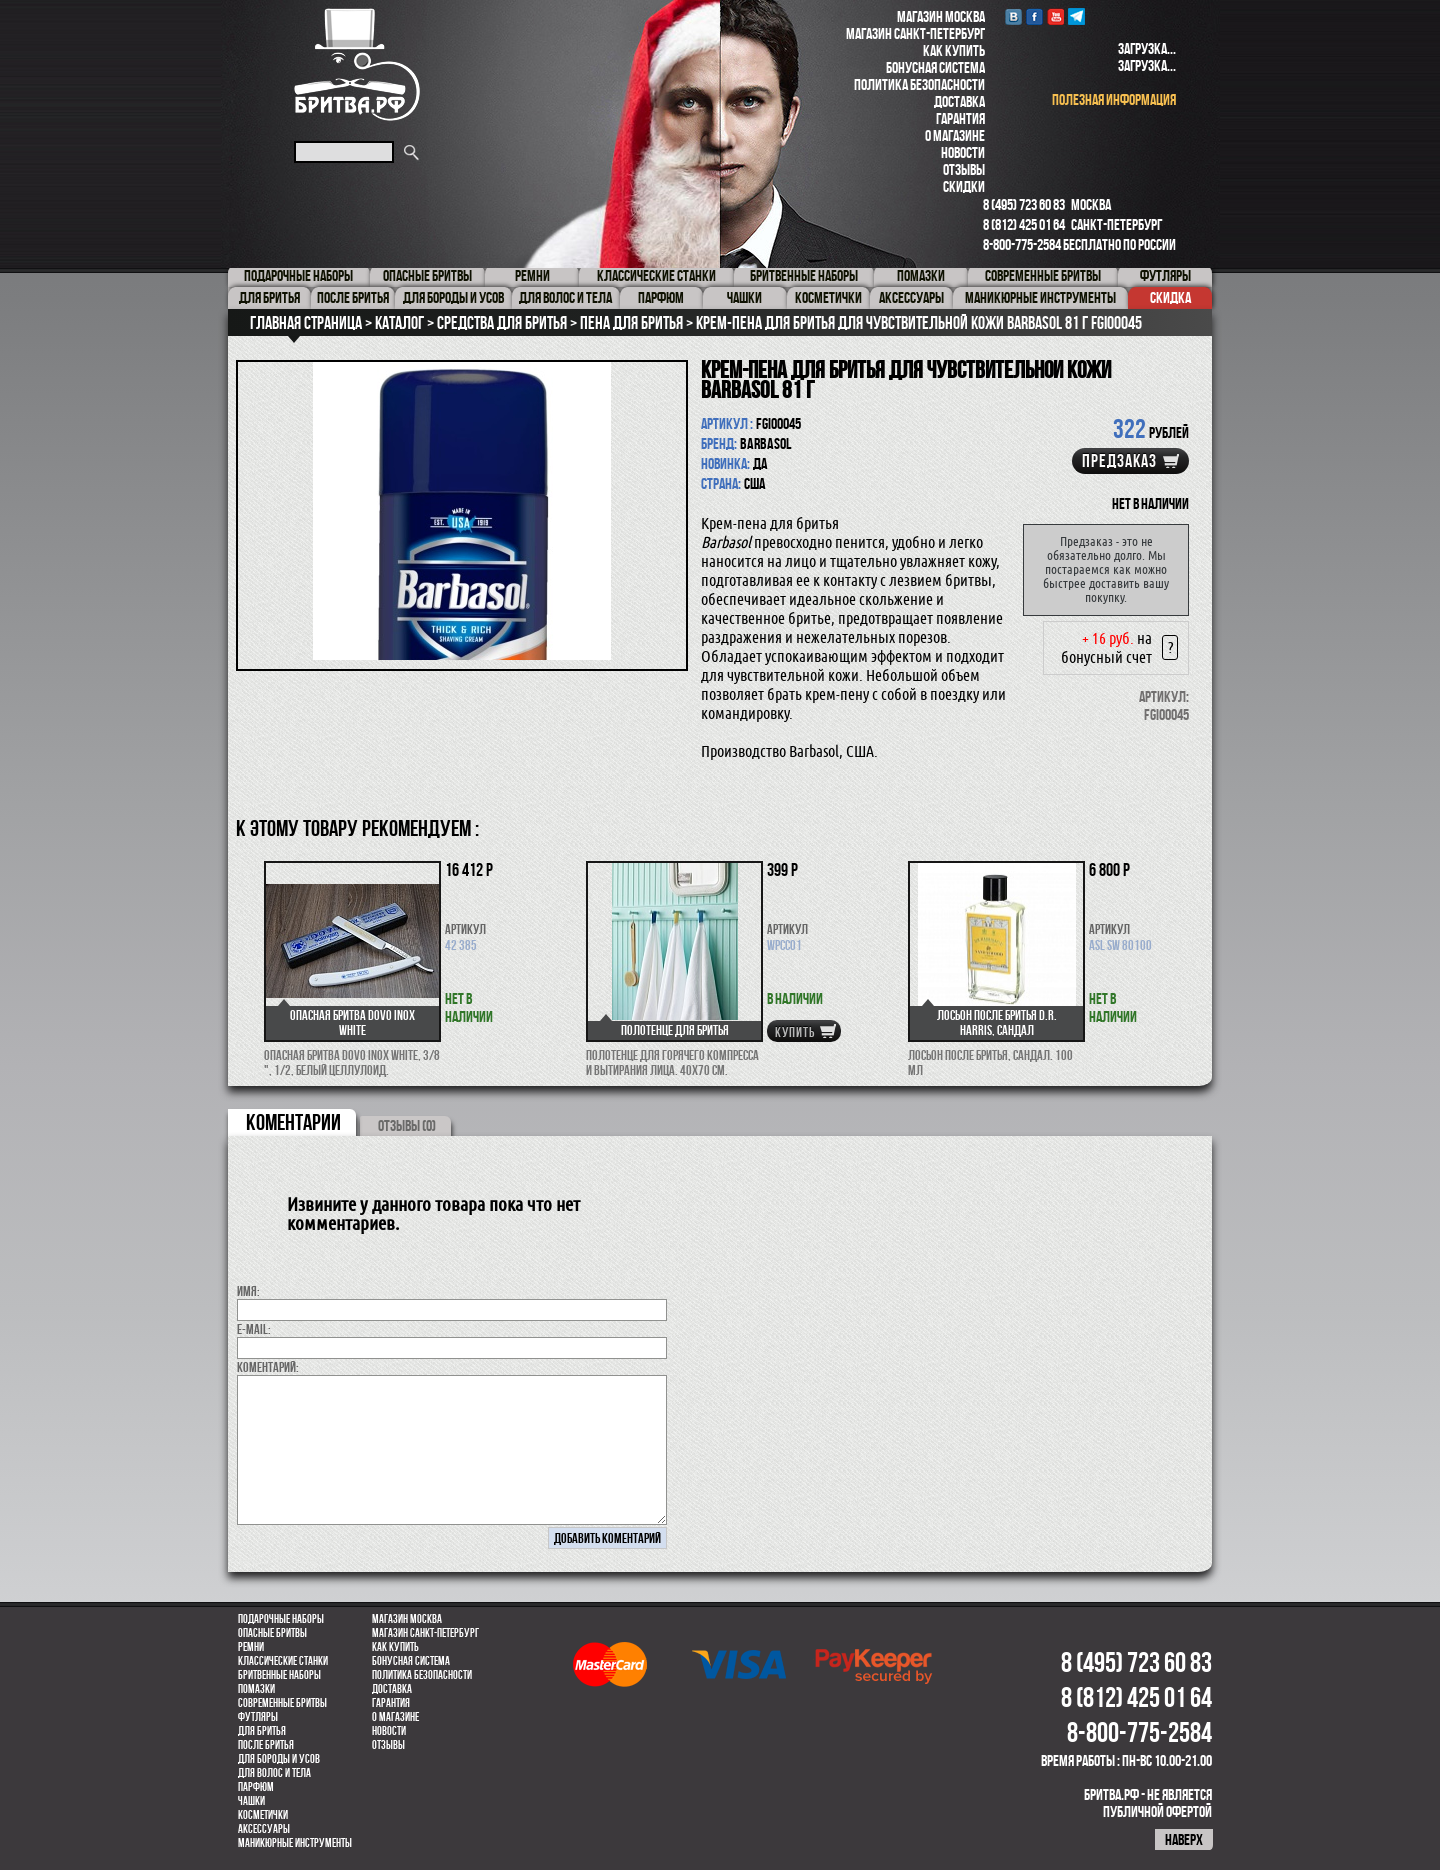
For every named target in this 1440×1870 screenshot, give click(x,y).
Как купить (954, 50)
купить (795, 1032)
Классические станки (283, 1661)
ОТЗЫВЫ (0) (407, 1125)
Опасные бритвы (272, 1633)
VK (1013, 16)
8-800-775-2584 (1022, 244)
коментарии (293, 1122)
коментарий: (268, 1367)
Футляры (258, 1717)
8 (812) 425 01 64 (1024, 224)
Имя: (248, 1291)
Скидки (964, 186)
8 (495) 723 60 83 (1024, 204)
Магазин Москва (941, 16)
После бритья (266, 1745)
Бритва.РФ (357, 64)
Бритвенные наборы (279, 1675)
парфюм (256, 1787)
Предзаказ (1119, 461)
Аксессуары (264, 1829)
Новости (963, 152)
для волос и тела (274, 1773)
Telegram (1076, 16)
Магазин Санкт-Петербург (915, 33)
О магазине (955, 135)
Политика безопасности (919, 84)
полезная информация (1114, 99)
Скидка (1170, 297)
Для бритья (262, 1731)
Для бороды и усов (279, 1759)
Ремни (251, 1647)
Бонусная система (935, 67)
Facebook (1034, 16)
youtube (1055, 16)
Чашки (251, 1801)
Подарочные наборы (281, 1619)
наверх (1184, 1839)
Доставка (959, 101)
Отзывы (964, 169)
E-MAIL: (254, 1329)
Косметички (263, 1815)
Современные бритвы (282, 1703)
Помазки (256, 1689)
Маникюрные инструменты (295, 1843)
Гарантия (960, 118)
